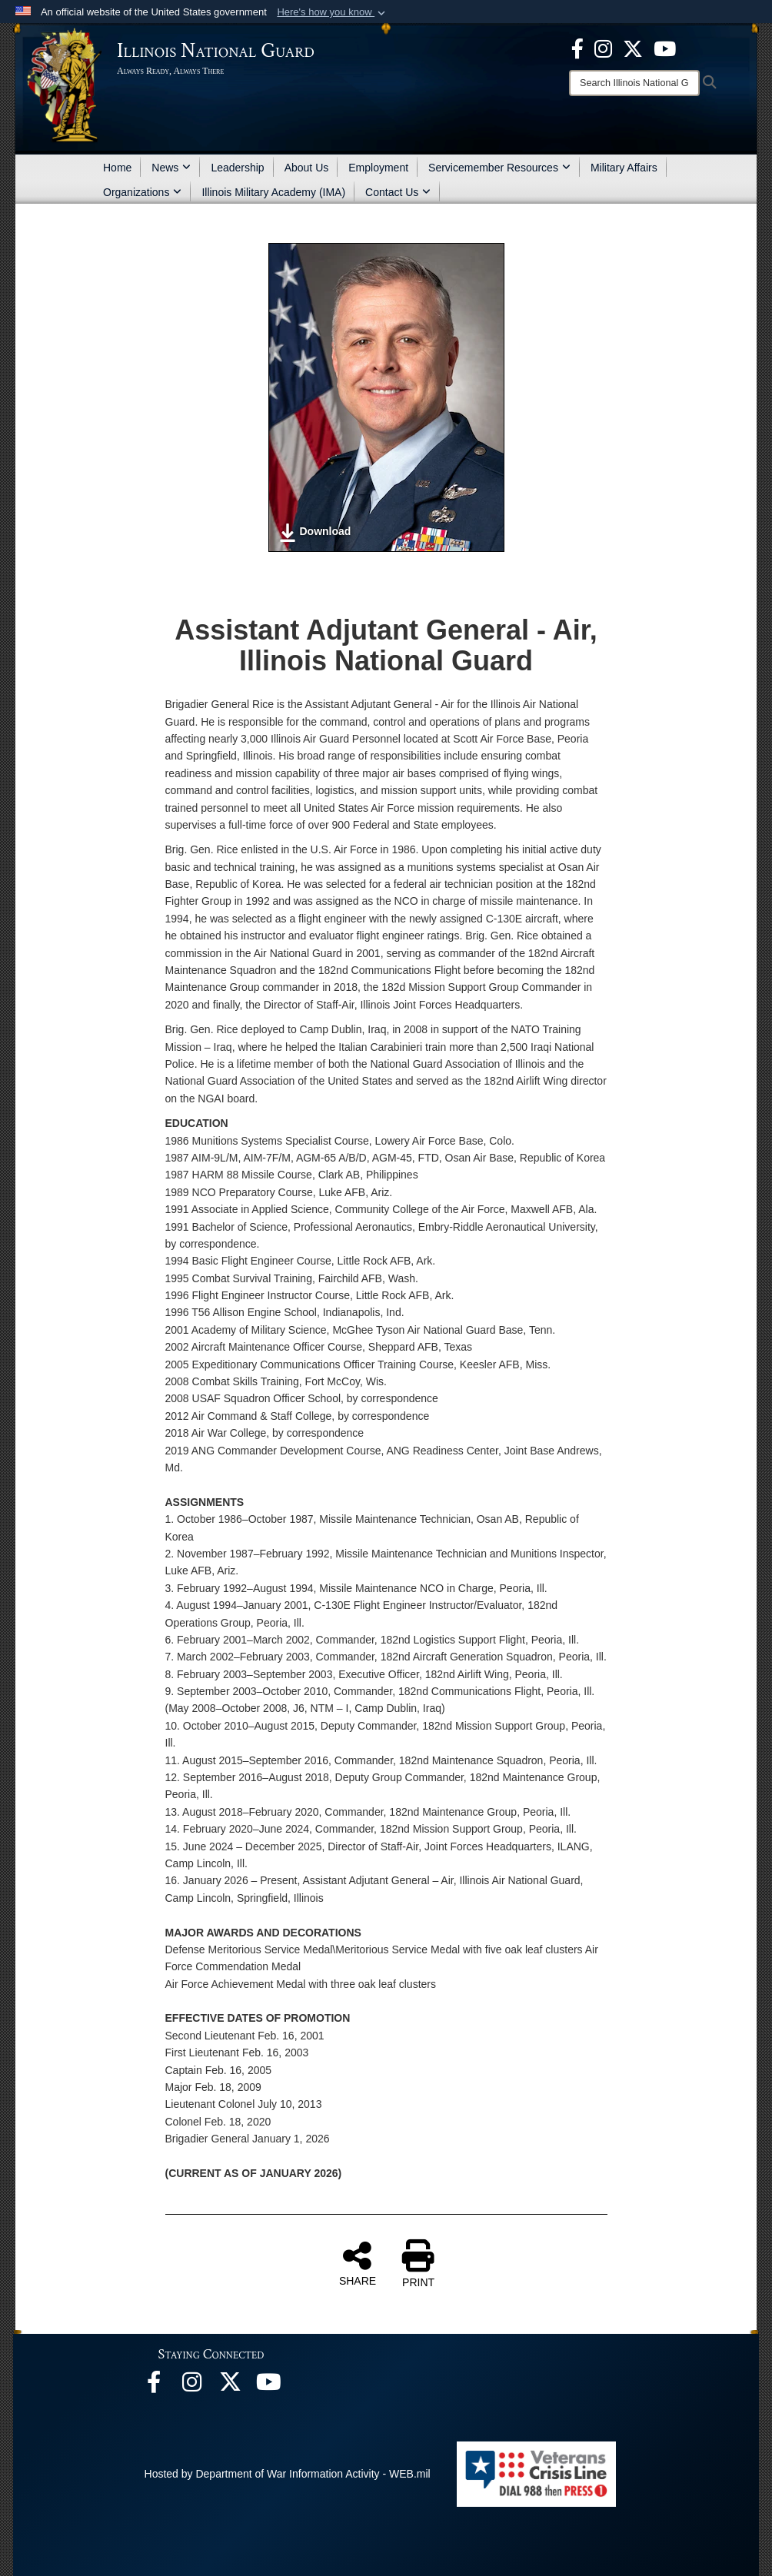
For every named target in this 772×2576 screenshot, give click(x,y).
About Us (307, 167)
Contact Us (398, 192)
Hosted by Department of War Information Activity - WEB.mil (288, 2474)
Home (117, 167)
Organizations (142, 192)
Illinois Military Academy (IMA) (273, 192)
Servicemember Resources (499, 167)
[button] (332, 12)
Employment (378, 167)
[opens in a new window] (633, 48)
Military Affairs (624, 167)
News (171, 167)
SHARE (357, 2263)
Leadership (237, 167)
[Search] (634, 83)
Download (314, 533)
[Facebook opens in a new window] (577, 48)
